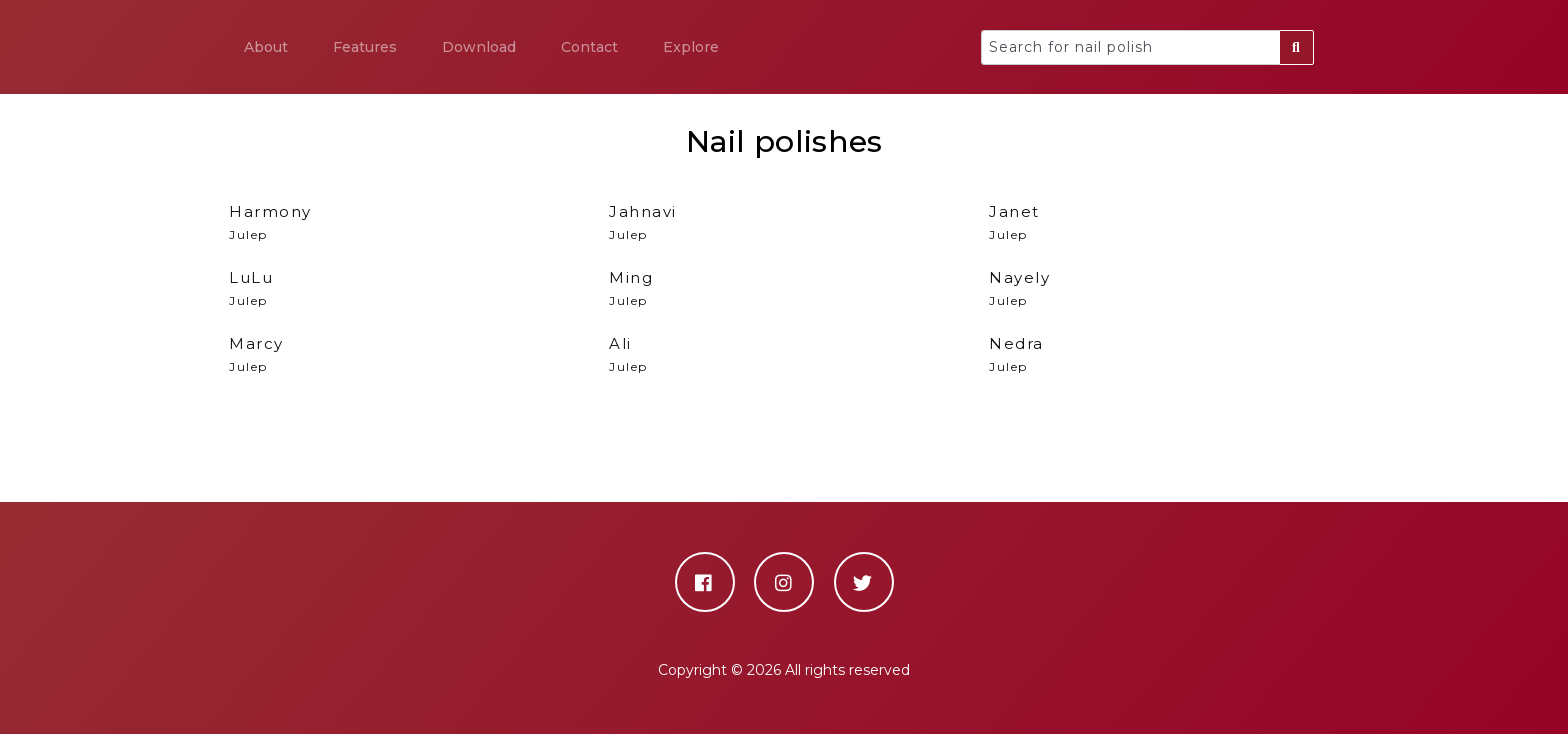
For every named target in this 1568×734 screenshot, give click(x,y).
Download (479, 47)
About (266, 47)
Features (365, 47)
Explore (691, 47)
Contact (589, 47)
